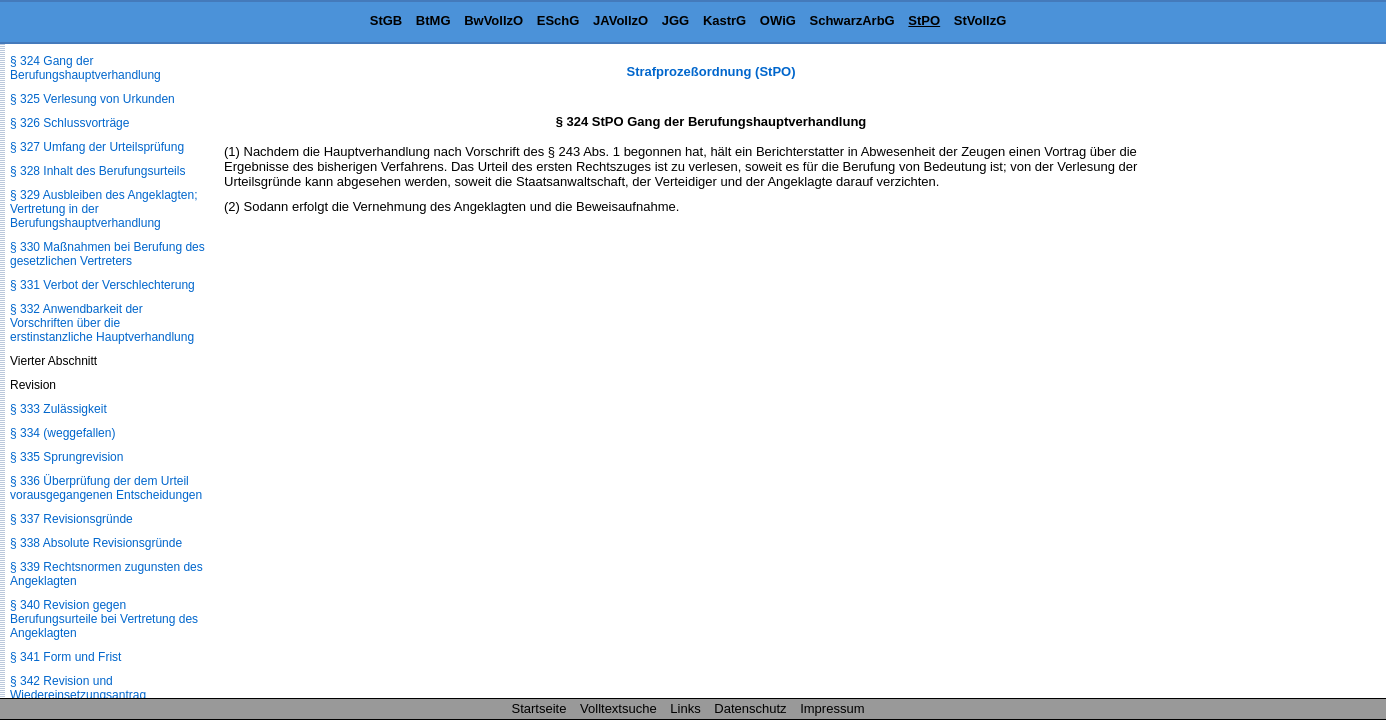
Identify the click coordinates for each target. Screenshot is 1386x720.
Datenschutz (750, 708)
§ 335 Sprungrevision (66, 457)
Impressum (832, 708)
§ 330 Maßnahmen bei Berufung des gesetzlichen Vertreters (107, 254)
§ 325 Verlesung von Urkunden (92, 99)
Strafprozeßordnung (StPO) (711, 71)
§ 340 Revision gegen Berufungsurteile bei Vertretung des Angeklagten (104, 619)
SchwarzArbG (851, 20)
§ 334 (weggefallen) (62, 433)
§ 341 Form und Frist (65, 657)
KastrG (724, 20)
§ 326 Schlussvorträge (69, 123)
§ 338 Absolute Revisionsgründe (96, 543)
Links (685, 708)
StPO (924, 20)
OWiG (778, 20)
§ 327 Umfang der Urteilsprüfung (97, 147)
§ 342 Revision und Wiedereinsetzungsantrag (78, 688)
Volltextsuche (618, 708)
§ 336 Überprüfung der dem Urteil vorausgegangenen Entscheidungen (106, 488)
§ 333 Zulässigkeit (58, 409)
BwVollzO (493, 20)
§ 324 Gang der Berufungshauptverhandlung (85, 68)
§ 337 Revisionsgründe (71, 519)
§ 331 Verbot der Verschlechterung (102, 285)
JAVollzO (620, 20)
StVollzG (980, 20)
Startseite (539, 708)
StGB (386, 20)
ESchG (558, 20)
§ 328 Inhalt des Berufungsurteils (97, 171)
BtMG (433, 20)
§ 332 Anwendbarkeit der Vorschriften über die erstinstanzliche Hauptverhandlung (102, 323)
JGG (675, 20)
